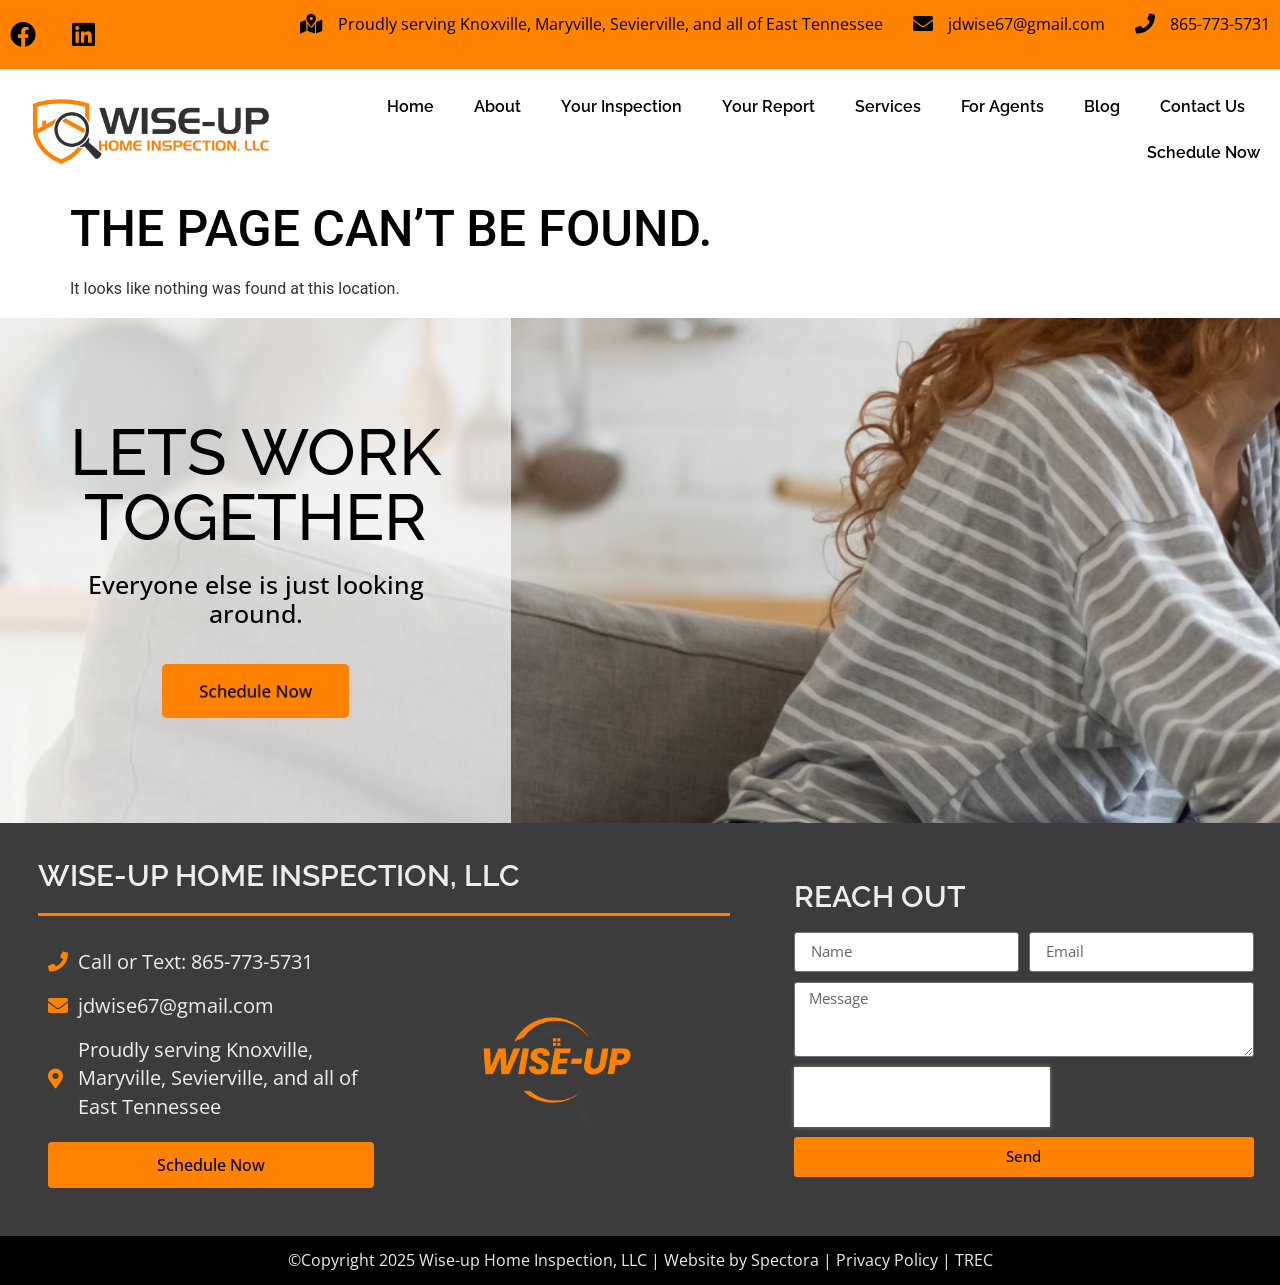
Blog (1102, 106)
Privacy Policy (887, 1260)
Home (410, 106)
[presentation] (922, 1097)
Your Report (768, 106)
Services (888, 106)
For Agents (1002, 106)
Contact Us (1202, 106)
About (497, 106)
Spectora (785, 1260)
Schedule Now (1203, 152)
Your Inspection (621, 106)
